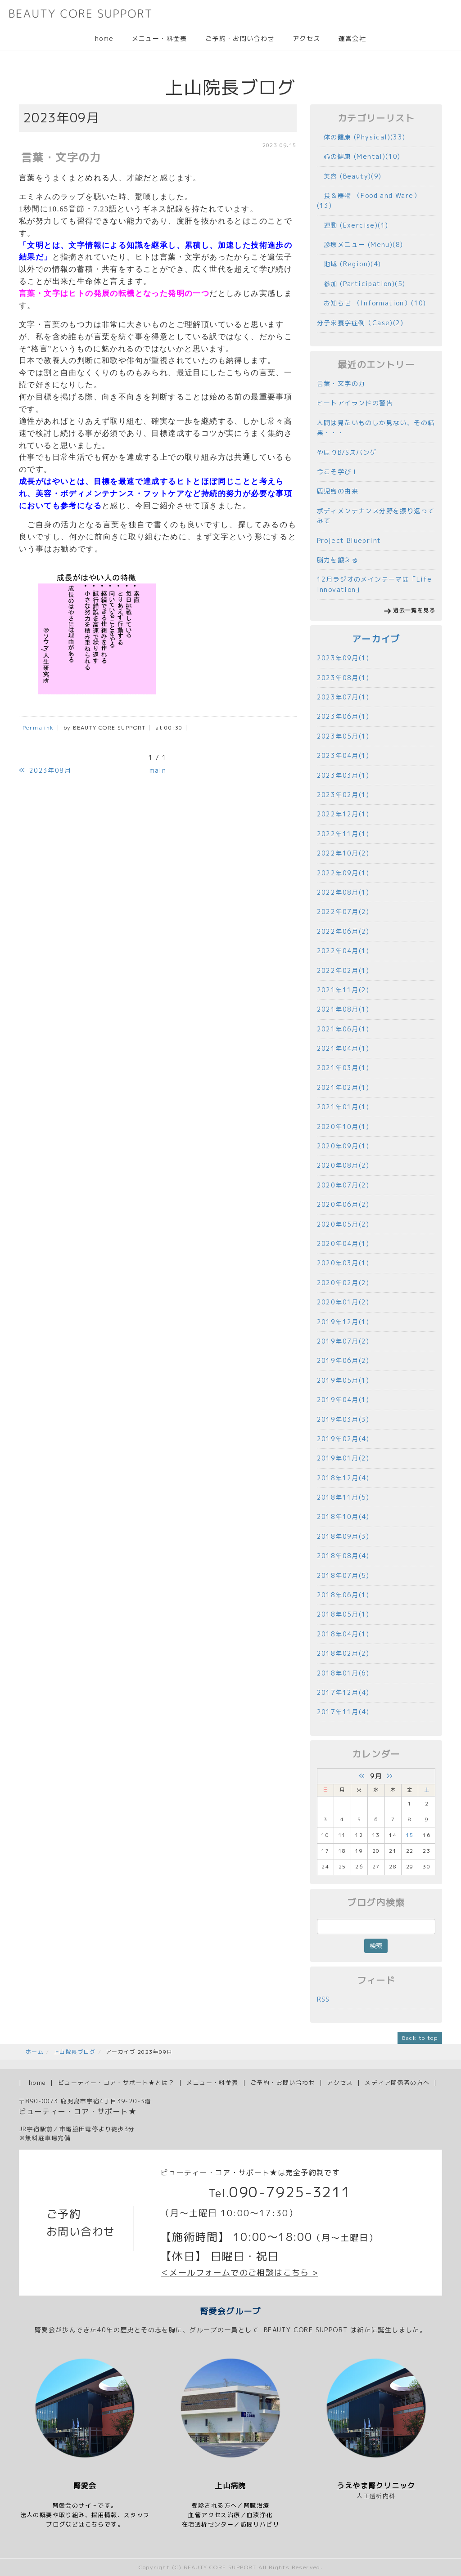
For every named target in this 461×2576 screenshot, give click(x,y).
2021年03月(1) (343, 1067)
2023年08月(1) (343, 677)
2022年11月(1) (343, 833)
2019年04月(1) (343, 1399)
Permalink (38, 727)
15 (410, 1835)
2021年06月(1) (343, 1029)
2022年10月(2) (343, 853)
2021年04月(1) (343, 1048)
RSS (323, 1999)
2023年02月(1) (343, 794)
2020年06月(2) (343, 1204)
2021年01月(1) (343, 1106)
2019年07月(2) (343, 1341)
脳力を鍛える (337, 560)
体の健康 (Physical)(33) (361, 137)
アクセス (307, 38)
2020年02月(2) (343, 1282)
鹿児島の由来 (337, 491)
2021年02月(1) (343, 1087)
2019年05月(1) (343, 1380)
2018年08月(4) (343, 1555)
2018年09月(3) (343, 1536)
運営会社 (352, 38)
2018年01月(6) (343, 1673)
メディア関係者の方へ (397, 2083)
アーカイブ (376, 639)
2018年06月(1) (343, 1594)
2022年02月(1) (343, 970)
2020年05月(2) (343, 1224)
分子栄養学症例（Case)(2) (360, 322)
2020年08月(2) (343, 1165)
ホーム (35, 2052)
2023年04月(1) (343, 755)
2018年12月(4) (343, 1478)
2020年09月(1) (343, 1146)
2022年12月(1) (343, 814)
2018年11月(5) (343, 1497)
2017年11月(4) (343, 1711)
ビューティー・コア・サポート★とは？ (116, 2083)
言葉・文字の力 (341, 383)
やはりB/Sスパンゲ (347, 452)
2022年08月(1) (343, 892)
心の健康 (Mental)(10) (359, 156)
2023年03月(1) (343, 775)
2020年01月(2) (343, 1302)
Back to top (420, 2038)
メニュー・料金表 (159, 38)
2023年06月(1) (343, 716)
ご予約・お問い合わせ (240, 38)
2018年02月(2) (343, 1653)
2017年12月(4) (343, 1692)
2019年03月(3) (343, 1419)
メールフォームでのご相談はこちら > (243, 2272)
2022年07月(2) (343, 911)
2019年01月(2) (343, 1458)
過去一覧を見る (414, 610)
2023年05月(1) (343, 736)
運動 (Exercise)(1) (353, 225)
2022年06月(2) (343, 931)
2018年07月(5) (343, 1575)
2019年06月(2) (343, 1360)
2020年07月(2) (343, 1185)
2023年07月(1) (343, 697)
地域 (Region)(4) (349, 264)
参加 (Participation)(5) (361, 283)
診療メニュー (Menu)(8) (360, 244)
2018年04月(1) (343, 1634)
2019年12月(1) (343, 1321)
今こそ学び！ (337, 471)
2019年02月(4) (343, 1438)
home (104, 38)
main (158, 770)
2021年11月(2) (343, 990)
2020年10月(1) (343, 1126)
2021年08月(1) (343, 1009)
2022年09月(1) (343, 873)
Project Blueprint (349, 540)
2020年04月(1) (343, 1243)
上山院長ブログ (75, 2052)
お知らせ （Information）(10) (371, 303)
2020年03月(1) (343, 1263)
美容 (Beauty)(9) (349, 176)
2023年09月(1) (343, 658)
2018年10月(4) (343, 1516)
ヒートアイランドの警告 (355, 403)
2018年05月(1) (343, 1614)
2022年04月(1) (343, 950)
